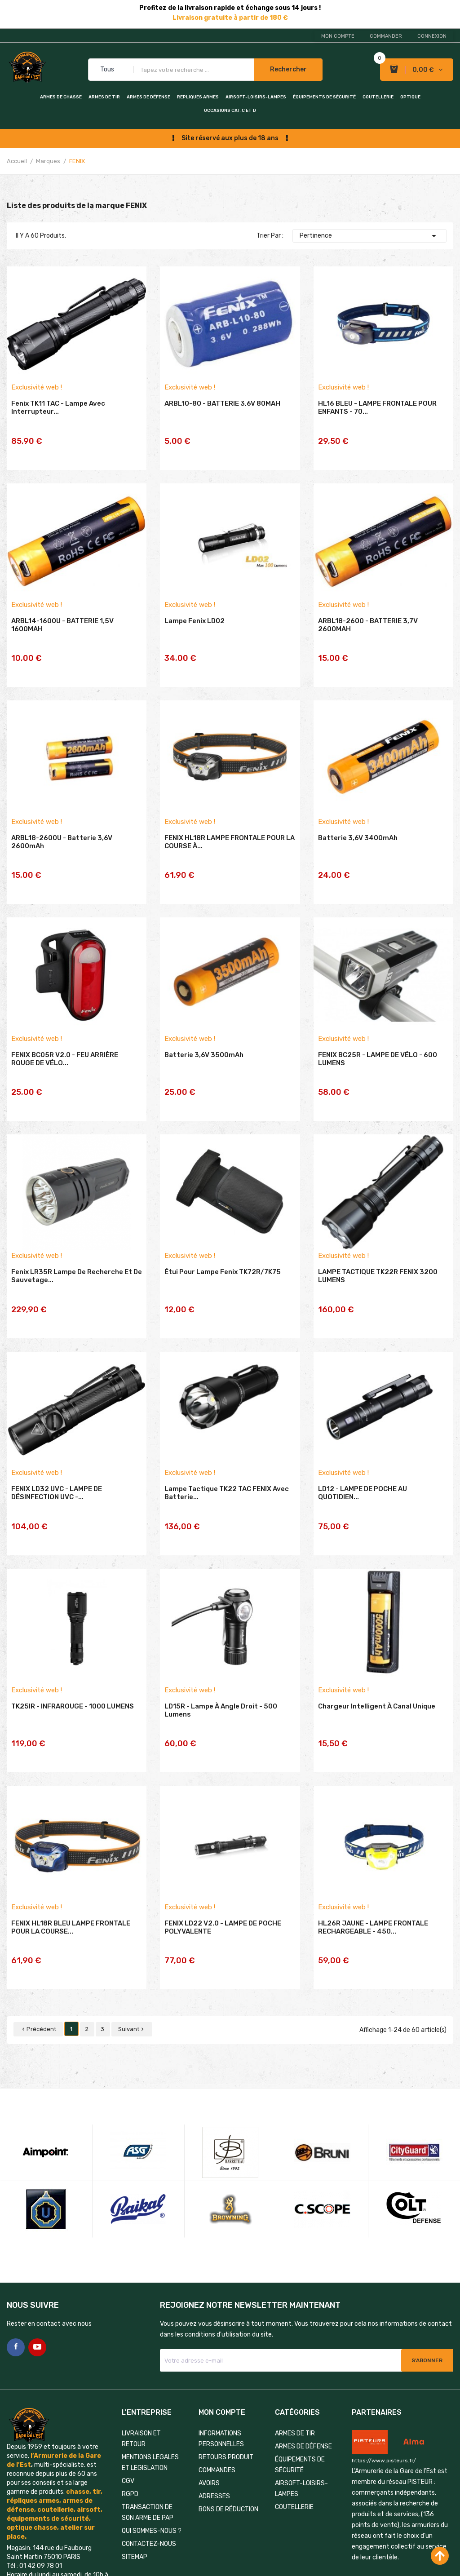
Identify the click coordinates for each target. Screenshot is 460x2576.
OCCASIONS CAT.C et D (230, 110)
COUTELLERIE (378, 97)
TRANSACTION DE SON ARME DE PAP (147, 2415)
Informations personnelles (221, 2341)
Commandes (217, 2373)
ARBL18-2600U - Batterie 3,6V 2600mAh (61, 827)
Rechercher (288, 69)
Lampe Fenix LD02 (194, 619)
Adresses (214, 2399)
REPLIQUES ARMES (198, 97)
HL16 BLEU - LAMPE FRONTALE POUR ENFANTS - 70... (377, 418)
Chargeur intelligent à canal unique (376, 1643)
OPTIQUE (410, 97)
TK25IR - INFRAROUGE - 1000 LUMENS (72, 1643)
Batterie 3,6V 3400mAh (358, 823)
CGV (128, 2383)
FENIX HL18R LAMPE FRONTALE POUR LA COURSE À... (229, 827)
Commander (386, 36)
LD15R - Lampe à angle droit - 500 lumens (220, 1647)
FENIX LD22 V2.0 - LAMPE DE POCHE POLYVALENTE (222, 1852)
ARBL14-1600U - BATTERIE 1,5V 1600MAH (62, 623)
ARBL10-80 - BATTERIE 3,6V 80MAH (222, 414)
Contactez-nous (149, 2446)
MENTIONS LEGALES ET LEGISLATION (150, 2365)
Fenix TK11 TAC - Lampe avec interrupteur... (58, 418)
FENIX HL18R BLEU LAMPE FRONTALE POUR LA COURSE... (70, 1852)
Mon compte (337, 36)
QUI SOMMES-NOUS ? (151, 2433)
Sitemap (134, 2459)
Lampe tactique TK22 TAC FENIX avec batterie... (226, 1442)
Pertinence (369, 235)
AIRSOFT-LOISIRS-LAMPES (256, 97)
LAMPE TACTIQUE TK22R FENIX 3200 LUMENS (378, 1237)
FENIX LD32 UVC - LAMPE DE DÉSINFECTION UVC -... (56, 1442)
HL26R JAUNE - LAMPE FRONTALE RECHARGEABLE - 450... (373, 1852)
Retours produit (226, 2360)
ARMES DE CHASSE (61, 97)
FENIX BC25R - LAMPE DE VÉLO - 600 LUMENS (377, 1032)
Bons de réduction (228, 2412)
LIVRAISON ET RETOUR (141, 2341)
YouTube (37, 2250)
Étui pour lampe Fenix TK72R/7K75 (222, 1233)
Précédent (38, 1931)
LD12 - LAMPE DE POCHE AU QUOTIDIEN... (362, 1442)
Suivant (132, 1931)
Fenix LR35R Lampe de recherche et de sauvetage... (76, 1237)
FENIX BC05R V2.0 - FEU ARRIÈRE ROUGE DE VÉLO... (64, 1032)
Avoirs (209, 2386)
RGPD (130, 2396)
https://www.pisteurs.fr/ (384, 2363)
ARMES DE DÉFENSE (148, 97)
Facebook (16, 2250)
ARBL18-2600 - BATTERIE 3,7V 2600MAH (368, 623)
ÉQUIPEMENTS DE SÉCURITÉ (324, 97)
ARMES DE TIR (104, 97)
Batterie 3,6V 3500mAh (203, 1028)
